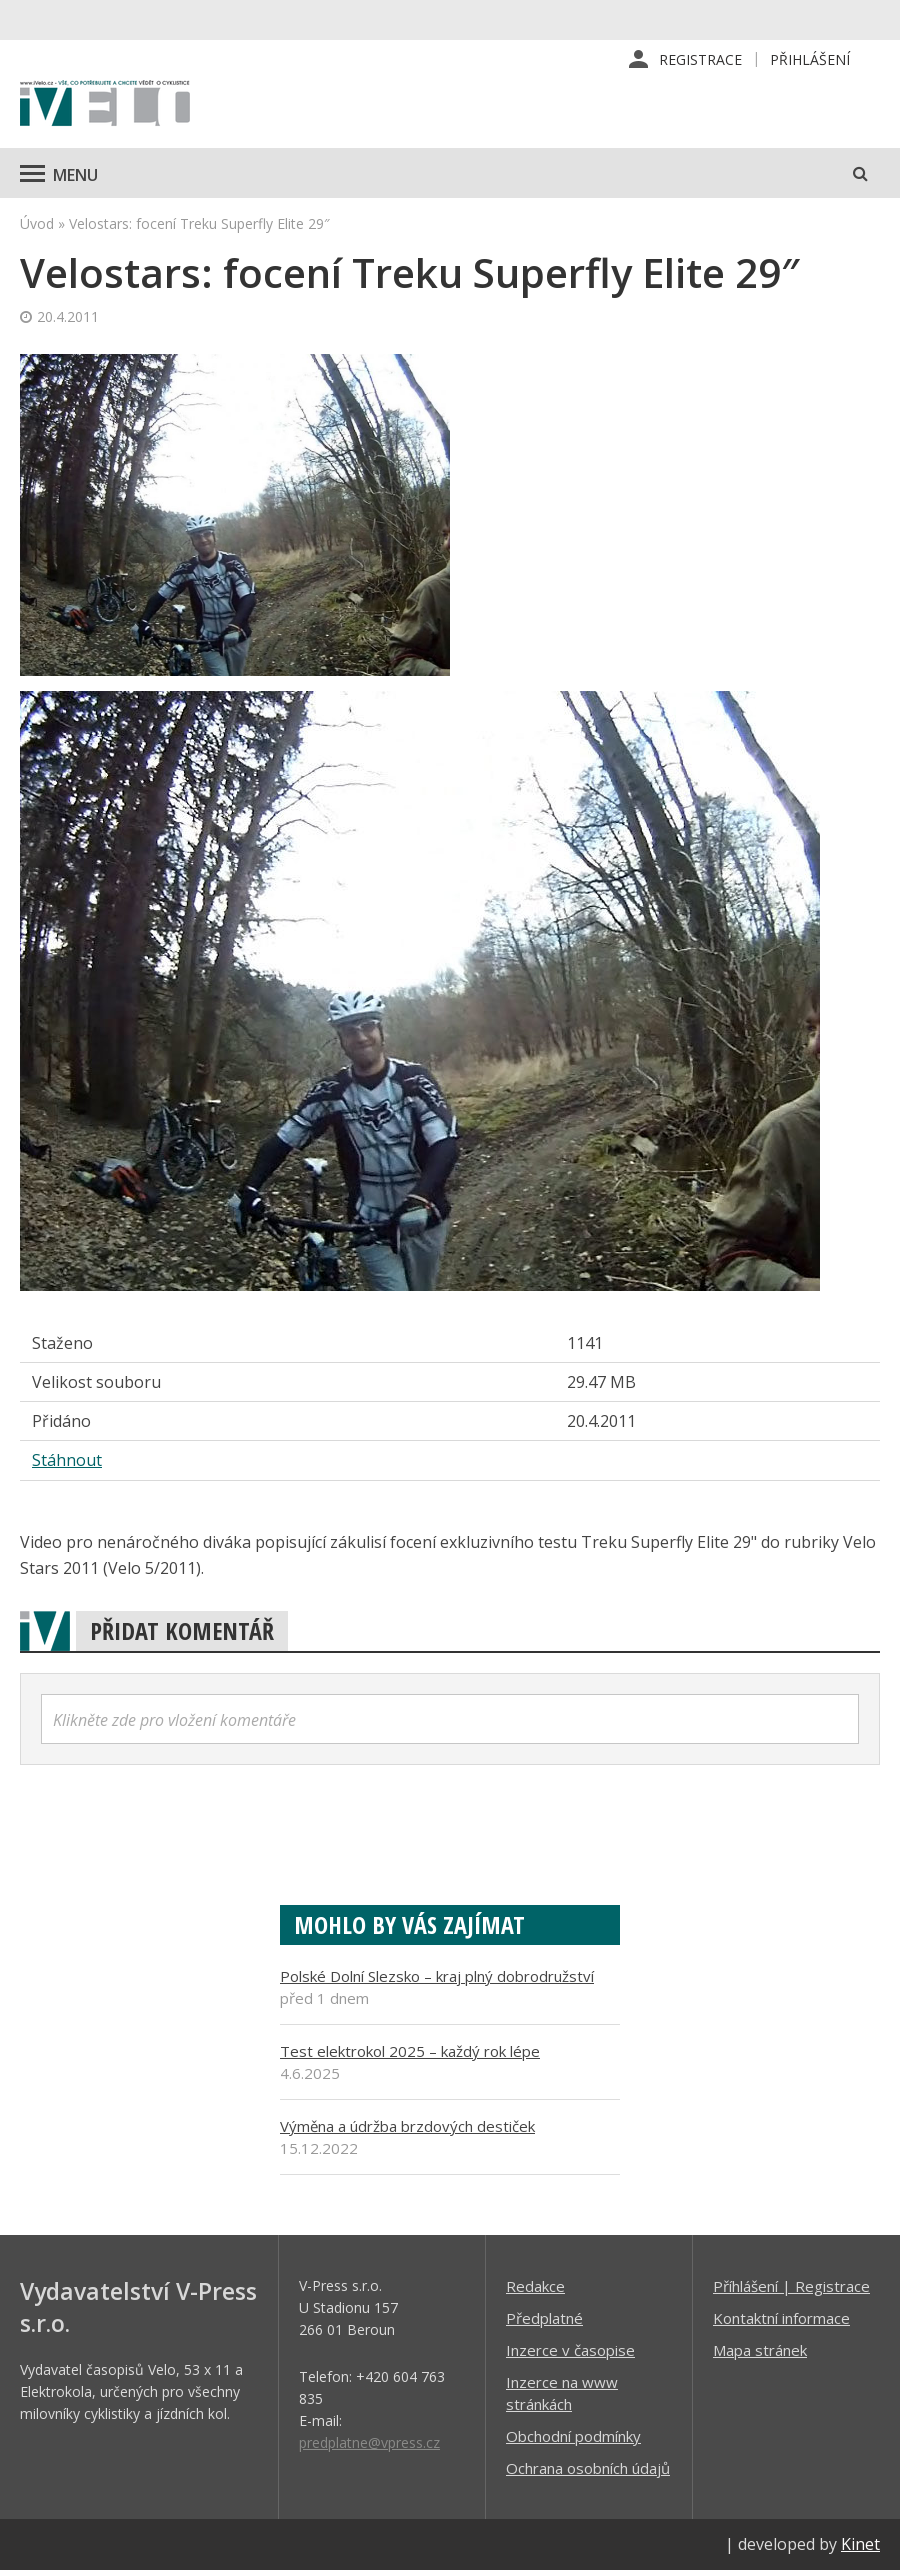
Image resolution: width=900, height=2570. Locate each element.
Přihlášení (810, 59)
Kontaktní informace (781, 2318)
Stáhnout (67, 1461)
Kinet (860, 2544)
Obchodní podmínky (573, 2436)
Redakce (535, 2286)
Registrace (700, 59)
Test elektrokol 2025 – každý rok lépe (410, 2051)
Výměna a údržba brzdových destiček (407, 2126)
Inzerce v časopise (570, 2350)
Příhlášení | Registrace (791, 2286)
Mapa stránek (760, 2350)
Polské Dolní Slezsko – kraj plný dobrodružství (437, 1976)
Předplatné (544, 2318)
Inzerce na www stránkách (562, 2393)
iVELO (105, 105)
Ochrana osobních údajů (588, 2468)
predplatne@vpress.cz (369, 2442)
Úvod (37, 223)
